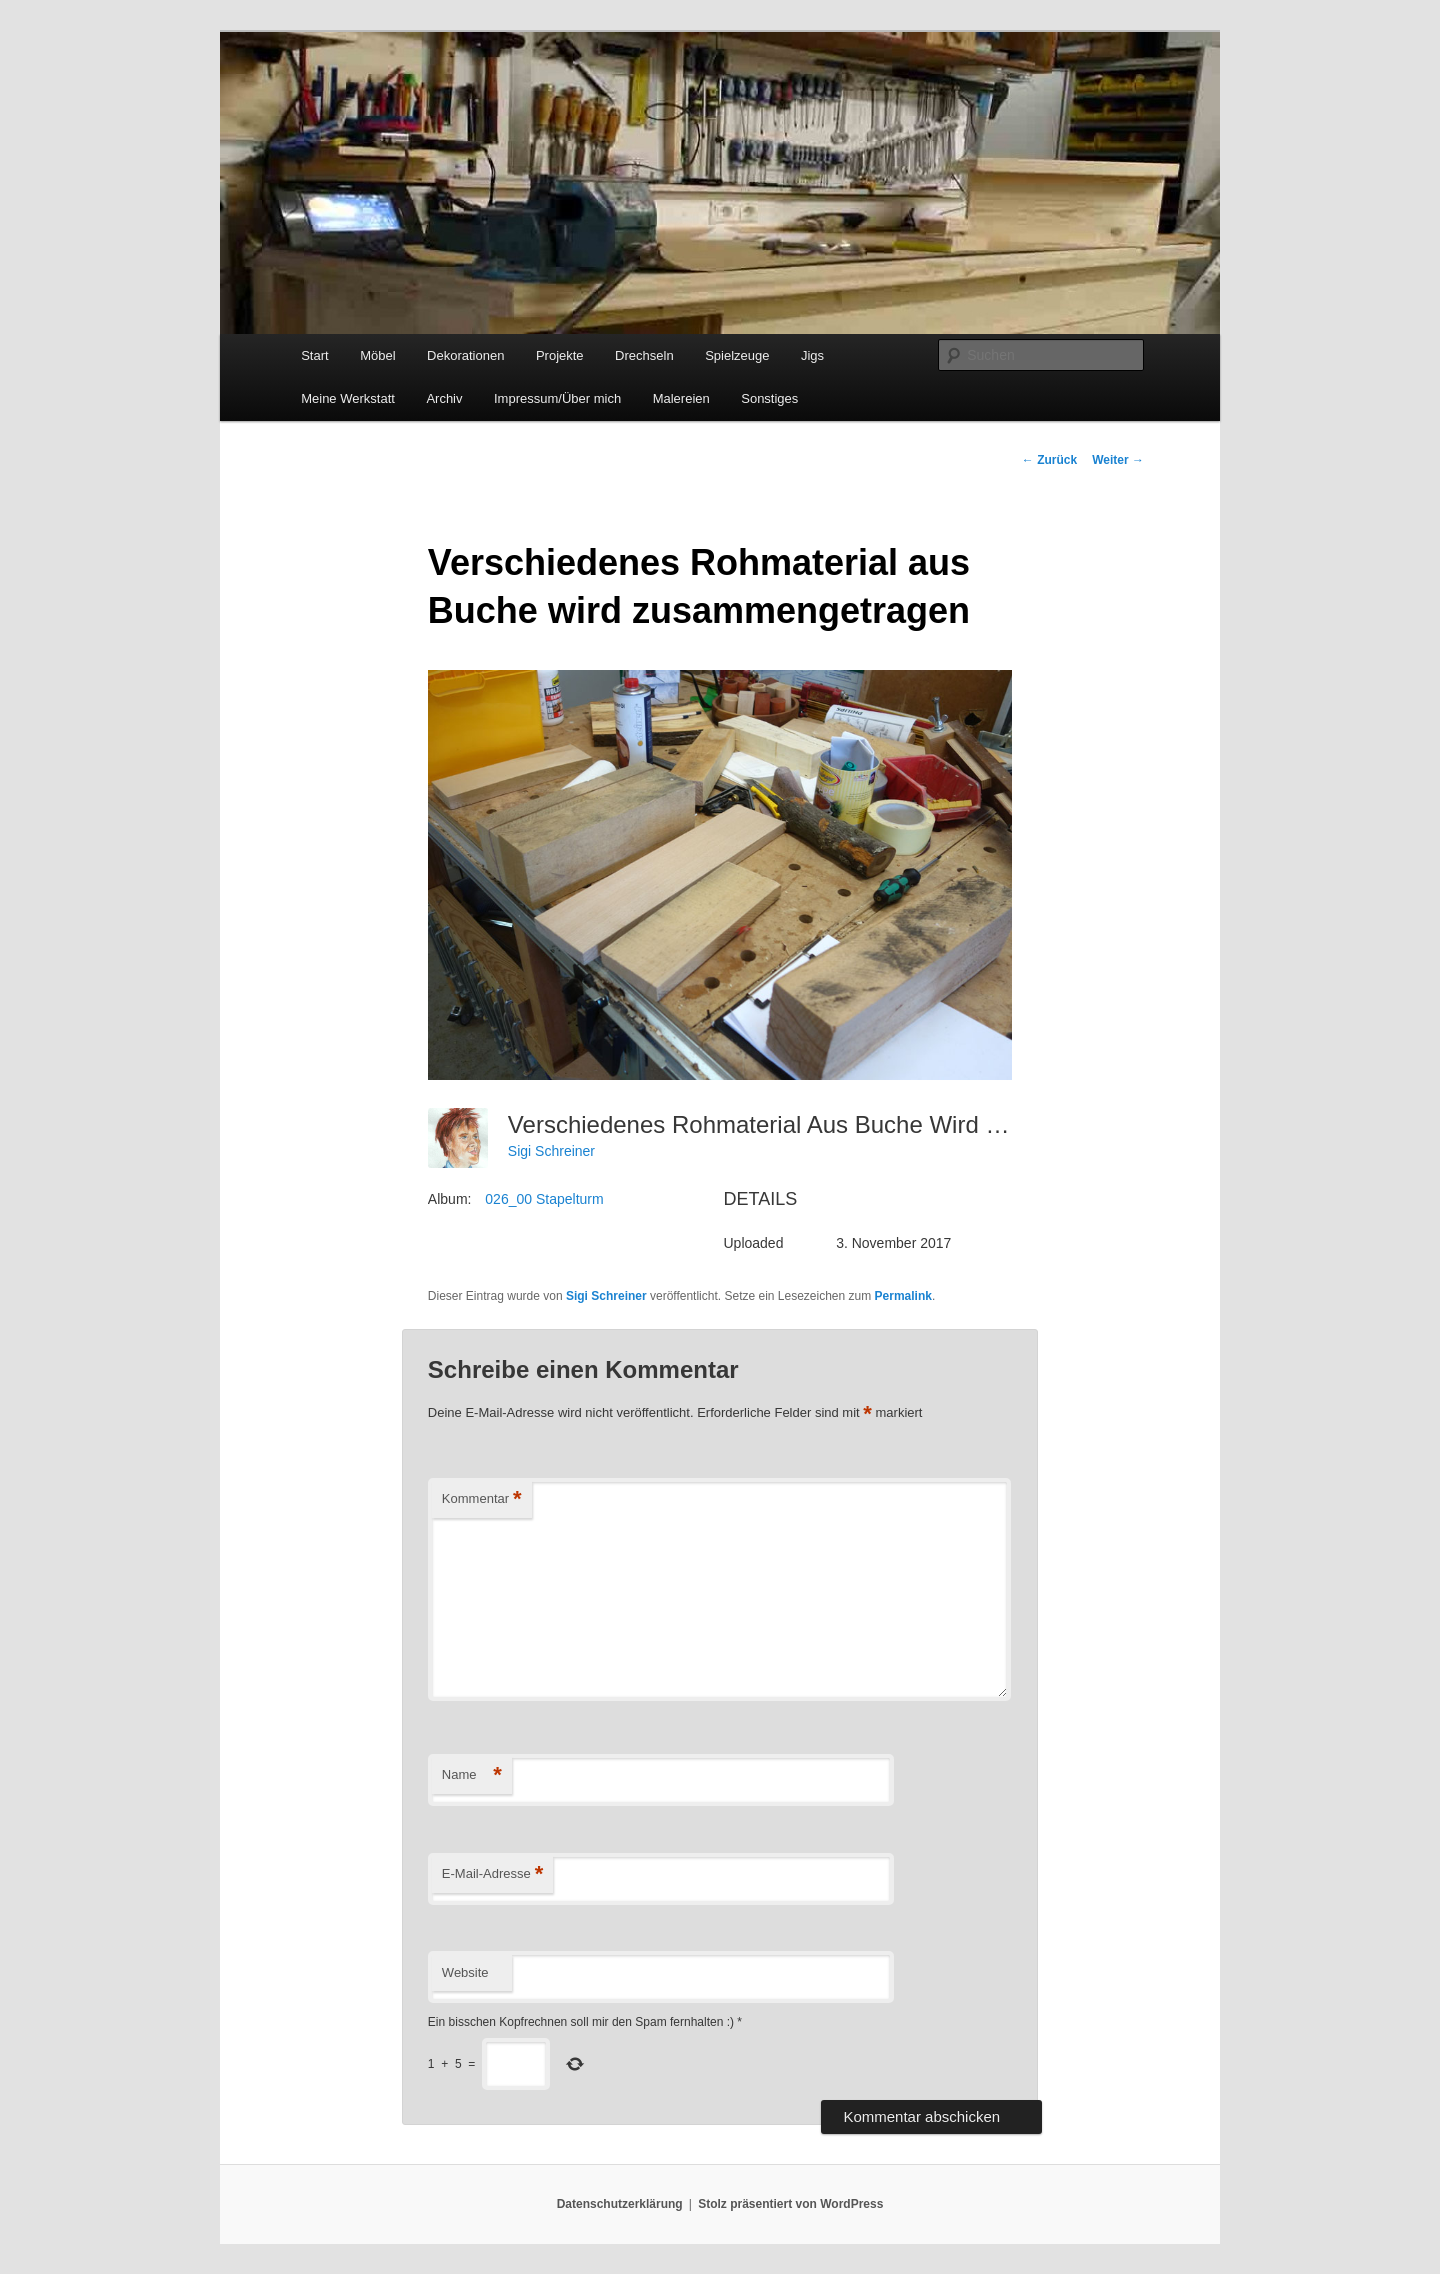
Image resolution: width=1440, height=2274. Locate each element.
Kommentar (482, 1499)
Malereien (681, 398)
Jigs (812, 355)
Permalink (903, 1296)
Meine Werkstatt (348, 398)
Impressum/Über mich (557, 398)
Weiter (1118, 460)
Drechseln (644, 355)
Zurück (1049, 460)
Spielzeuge (737, 355)
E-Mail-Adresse (492, 1874)
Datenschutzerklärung (620, 2204)
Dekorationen (465, 355)
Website (465, 1972)
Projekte (560, 355)
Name (472, 1775)
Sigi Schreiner (551, 1151)
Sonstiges (769, 398)
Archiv (444, 398)
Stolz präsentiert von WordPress (790, 2204)
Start (314, 355)
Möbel (377, 355)
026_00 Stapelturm (544, 1199)
